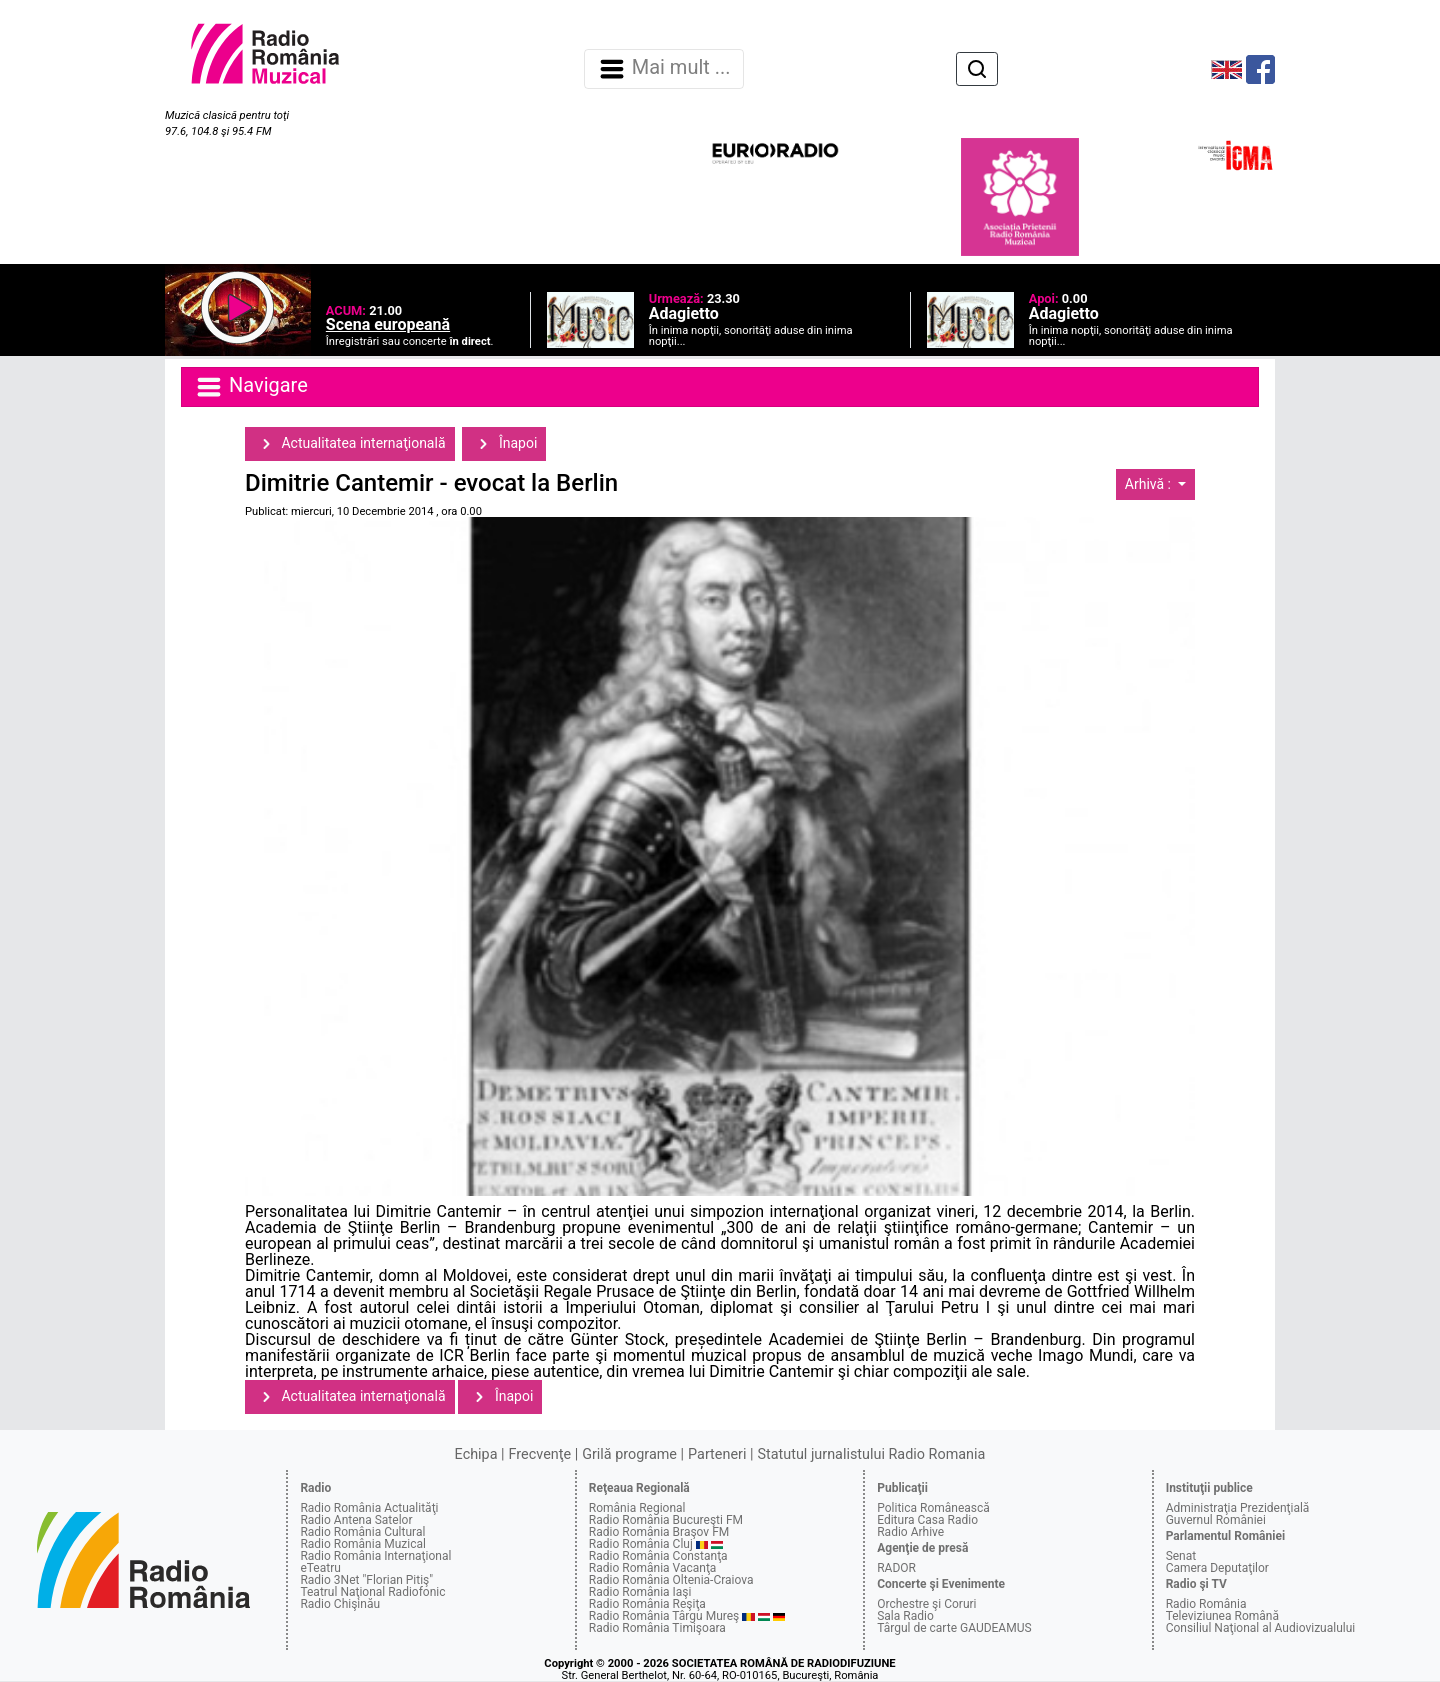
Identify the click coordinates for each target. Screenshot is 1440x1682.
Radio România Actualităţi (369, 1508)
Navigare (251, 387)
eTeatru (320, 1568)
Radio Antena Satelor (356, 1520)
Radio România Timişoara (657, 1628)
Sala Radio (905, 1616)
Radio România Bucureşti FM (666, 1520)
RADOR (896, 1568)
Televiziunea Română (1222, 1616)
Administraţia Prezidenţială (1238, 1508)
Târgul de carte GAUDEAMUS (954, 1628)
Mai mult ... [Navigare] (664, 69)
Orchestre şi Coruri (926, 1604)
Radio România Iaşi (640, 1592)
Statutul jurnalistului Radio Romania (871, 1454)
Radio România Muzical (362, 1544)
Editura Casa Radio (927, 1520)
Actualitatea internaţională (350, 444)
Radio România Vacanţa (653, 1568)
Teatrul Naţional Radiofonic (372, 1592)
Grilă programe (629, 1454)
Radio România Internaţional (375, 1556)
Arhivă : (1150, 484)
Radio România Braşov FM (659, 1532)
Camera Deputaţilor (1217, 1568)
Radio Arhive (910, 1532)
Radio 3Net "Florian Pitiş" (366, 1580)
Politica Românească (933, 1508)
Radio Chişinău (340, 1604)
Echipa (476, 1454)
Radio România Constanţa (658, 1556)
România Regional (637, 1508)
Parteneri (717, 1454)
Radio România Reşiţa (647, 1604)
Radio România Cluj (641, 1544)
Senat (1181, 1556)
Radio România (1206, 1604)
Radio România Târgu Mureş (664, 1616)
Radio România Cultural (362, 1532)
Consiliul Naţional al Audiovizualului (1261, 1628)
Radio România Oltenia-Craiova (671, 1580)
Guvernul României (1216, 1520)
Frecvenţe (540, 1454)
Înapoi (504, 444)
